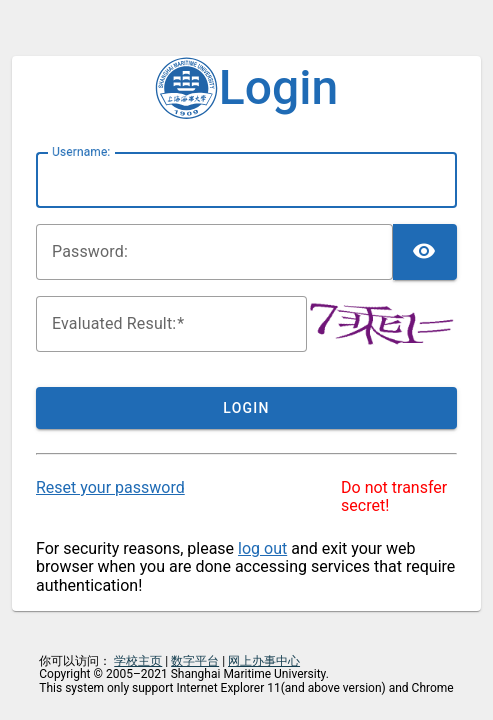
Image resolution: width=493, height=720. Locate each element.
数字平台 (195, 661)
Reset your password (110, 487)
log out (262, 548)
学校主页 (138, 661)
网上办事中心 (264, 661)
